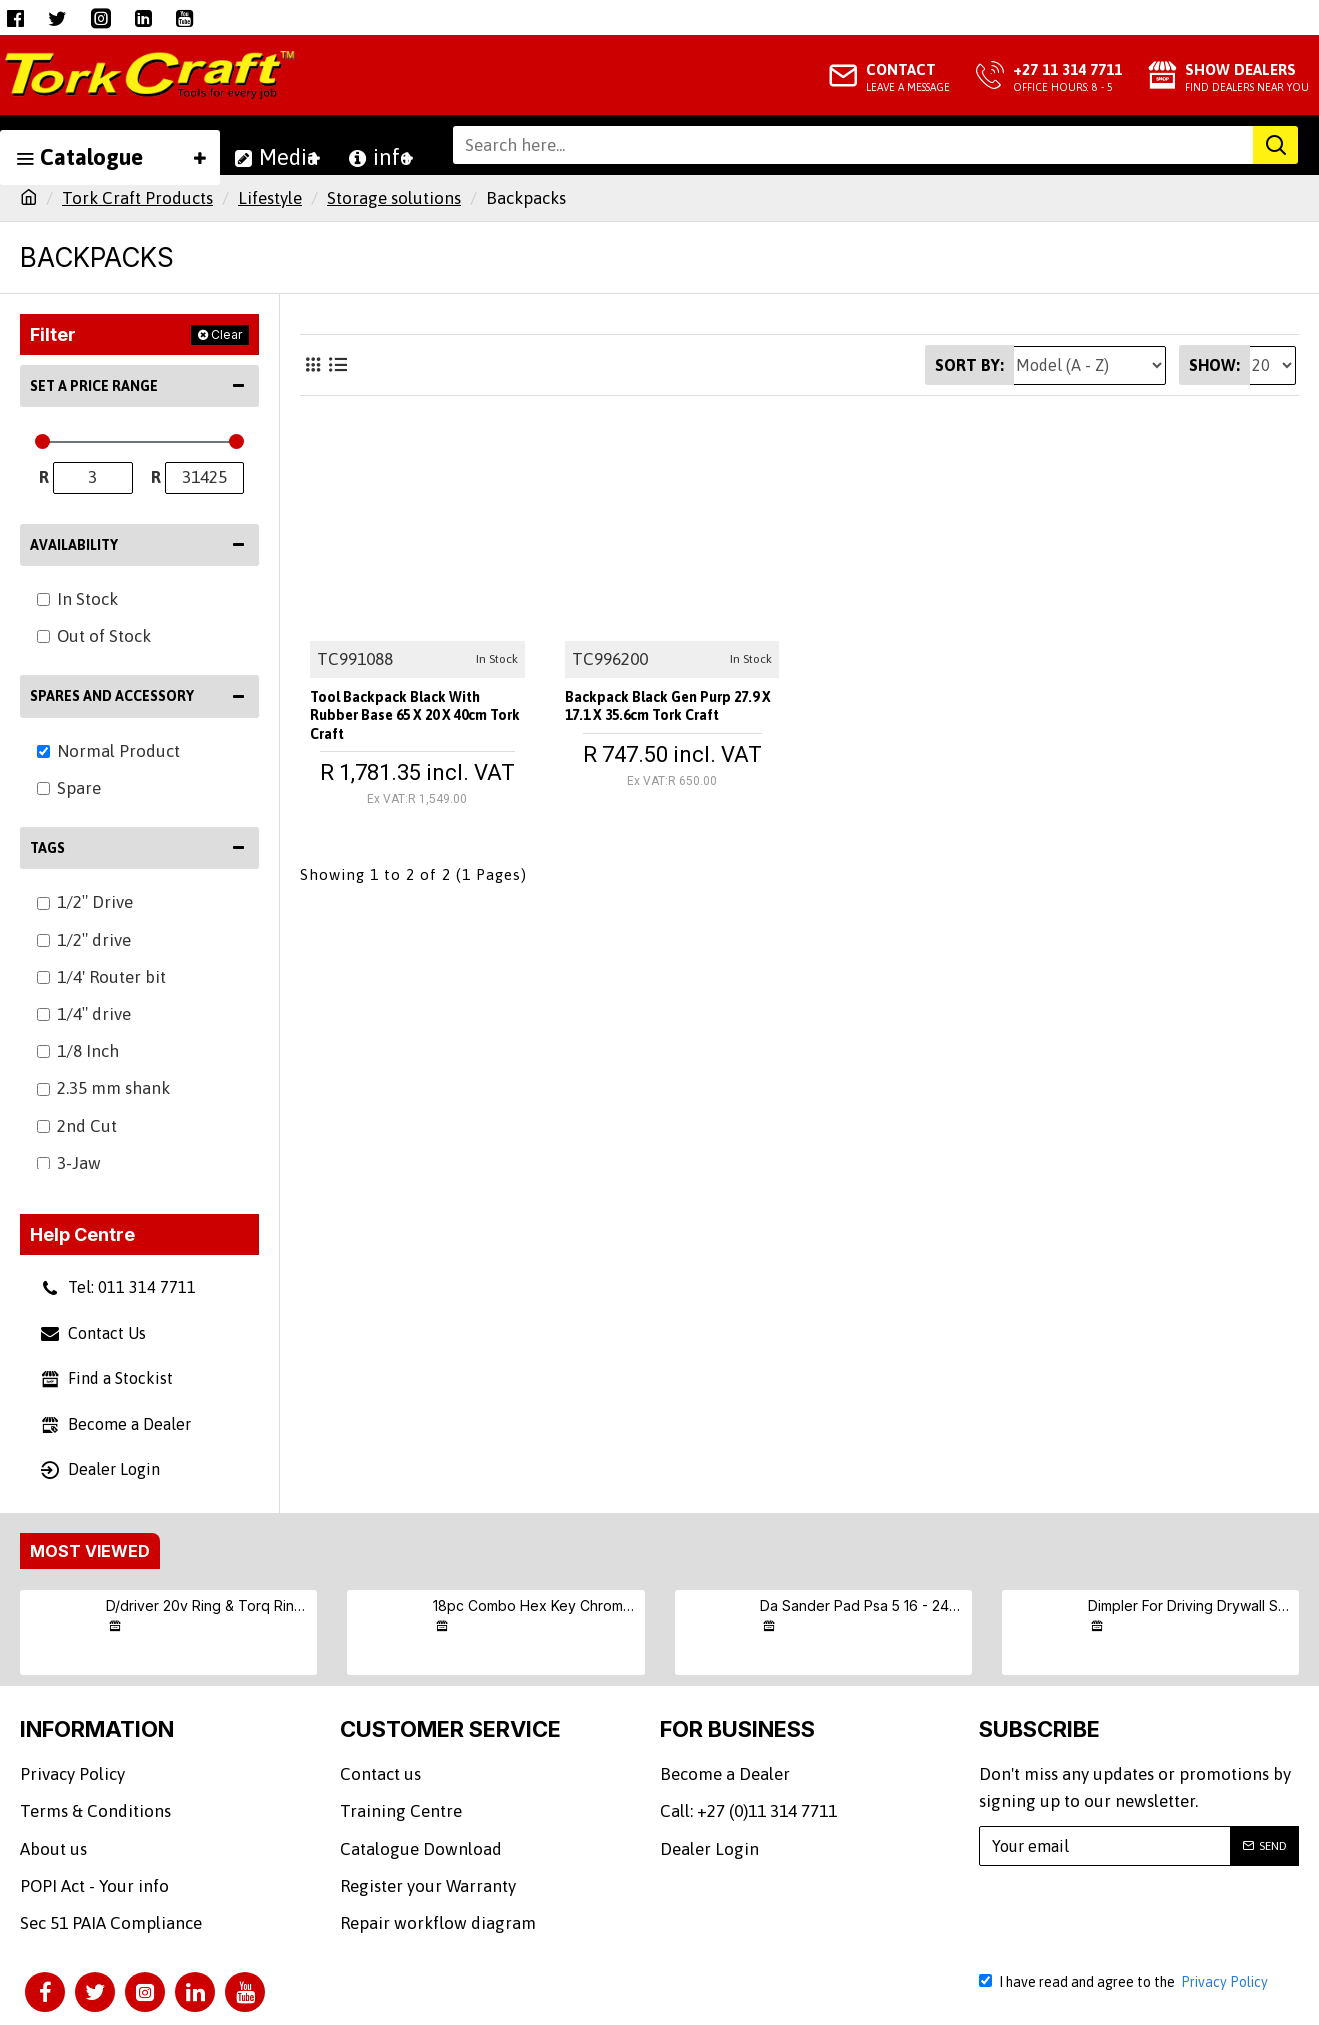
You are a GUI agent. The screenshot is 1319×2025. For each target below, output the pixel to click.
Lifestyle (270, 198)
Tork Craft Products (137, 198)
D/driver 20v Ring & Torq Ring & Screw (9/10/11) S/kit (208, 1605)
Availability (74, 545)
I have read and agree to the (1125, 1982)
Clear (226, 334)
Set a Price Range (94, 386)
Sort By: (969, 365)
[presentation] (1134, 1918)
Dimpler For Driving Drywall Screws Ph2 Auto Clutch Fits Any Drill (1190, 1605)
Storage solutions (394, 198)
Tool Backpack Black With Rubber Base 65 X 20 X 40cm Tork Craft (415, 711)
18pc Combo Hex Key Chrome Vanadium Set (535, 1605)
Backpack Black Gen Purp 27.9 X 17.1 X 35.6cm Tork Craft (663, 711)
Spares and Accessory (112, 696)
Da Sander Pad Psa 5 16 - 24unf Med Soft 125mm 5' (862, 1605)
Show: (1214, 365)
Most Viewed (90, 1551)
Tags (47, 848)
